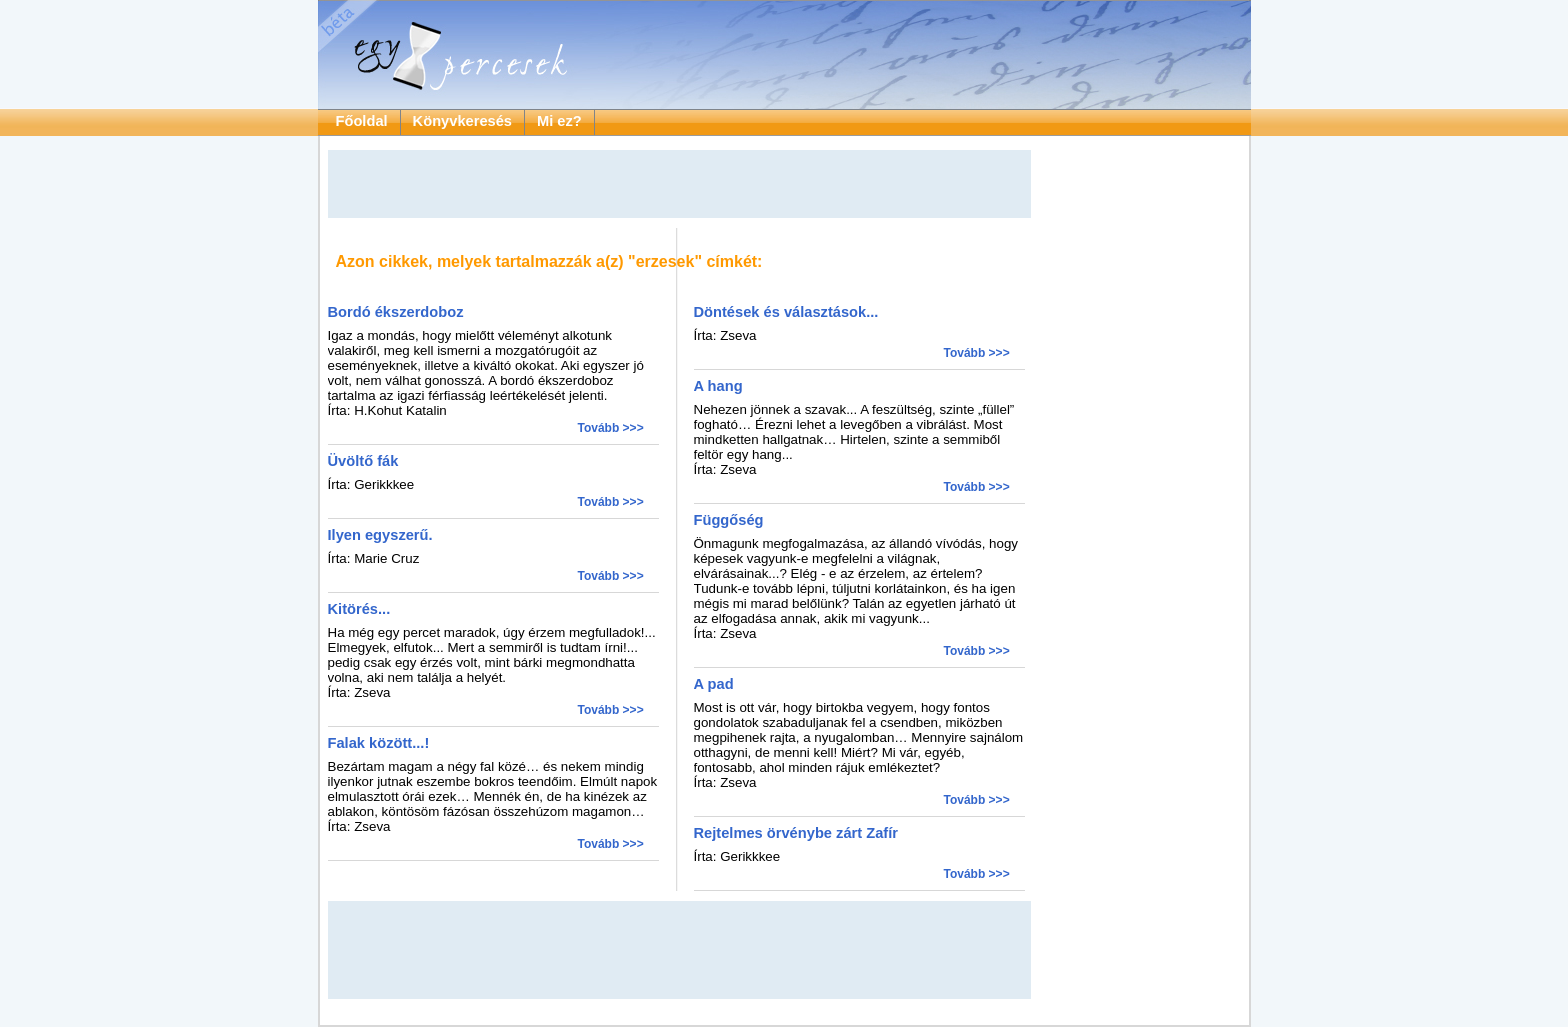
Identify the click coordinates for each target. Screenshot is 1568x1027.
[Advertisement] (679, 184)
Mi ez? (559, 121)
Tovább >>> (611, 428)
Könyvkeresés (462, 121)
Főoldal (362, 121)
